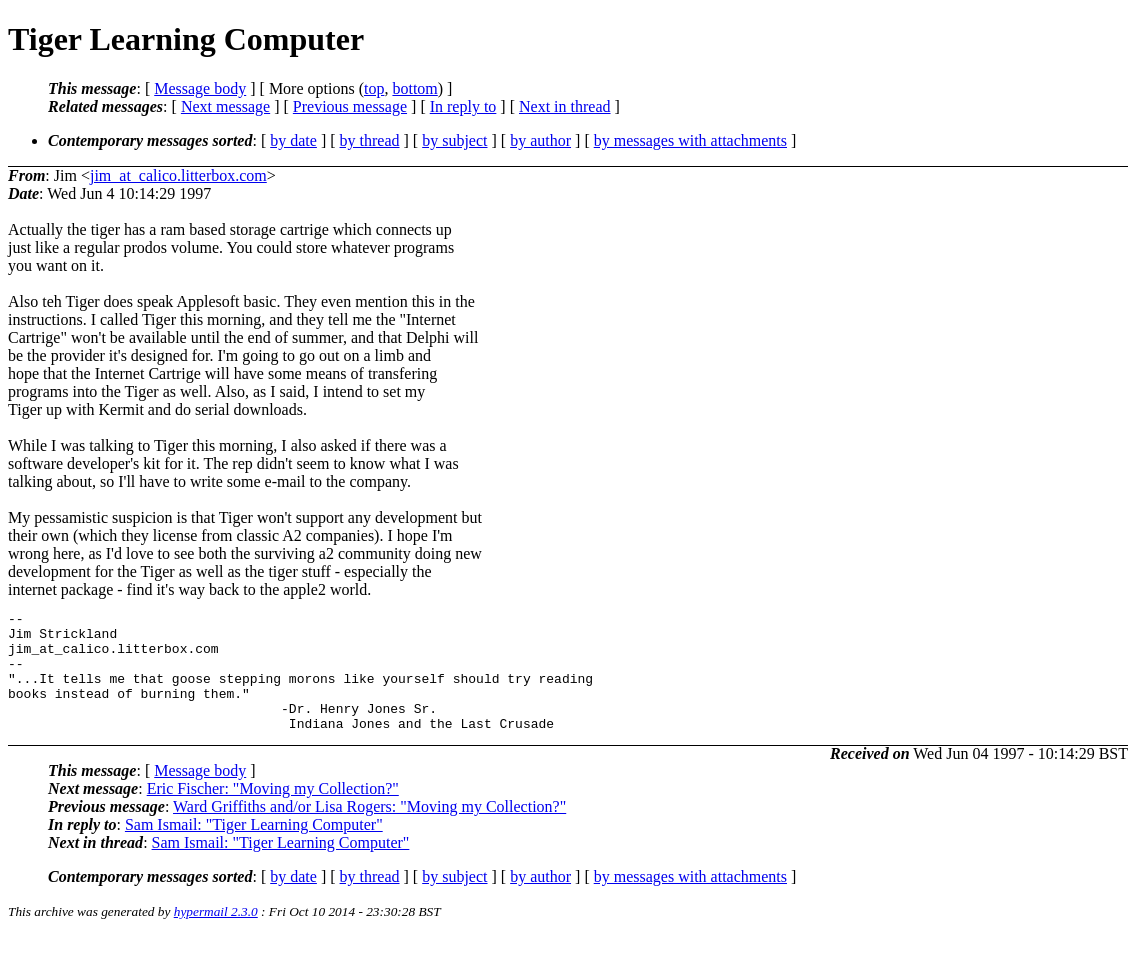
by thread (370, 140)
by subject (454, 140)
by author (540, 140)
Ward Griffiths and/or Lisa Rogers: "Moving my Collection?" (369, 830)
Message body (200, 88)
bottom (414, 88)
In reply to (463, 106)
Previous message (350, 106)
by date (293, 140)
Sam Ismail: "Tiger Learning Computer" (254, 848)
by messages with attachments (690, 140)
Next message (225, 106)
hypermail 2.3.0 (216, 935)
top (374, 88)
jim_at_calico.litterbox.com (178, 175)
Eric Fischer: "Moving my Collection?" (273, 812)
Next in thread (565, 106)
